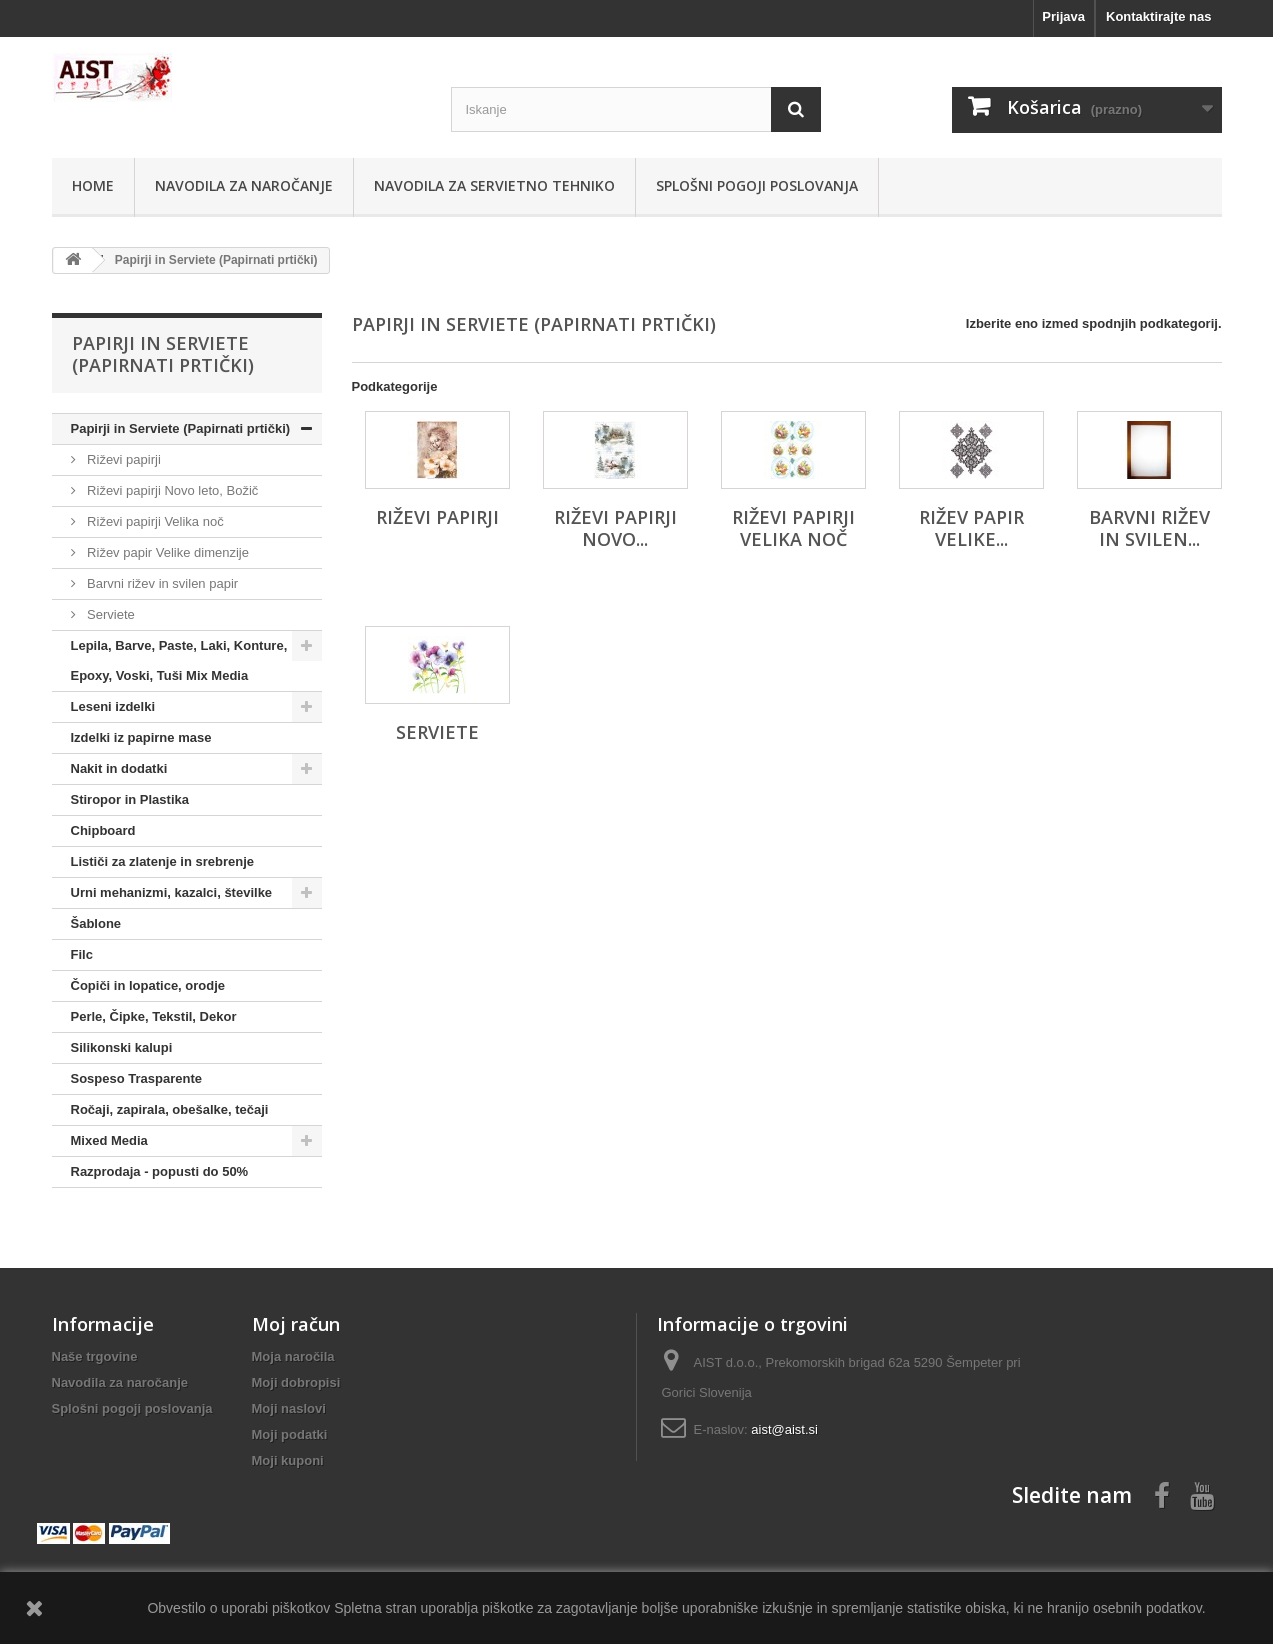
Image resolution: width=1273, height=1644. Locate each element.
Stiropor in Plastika (130, 799)
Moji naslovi (289, 1408)
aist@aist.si (784, 1429)
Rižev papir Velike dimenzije (166, 552)
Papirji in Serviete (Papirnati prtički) (181, 428)
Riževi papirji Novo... (615, 528)
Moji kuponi (288, 1460)
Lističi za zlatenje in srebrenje (163, 861)
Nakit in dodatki (119, 768)
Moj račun (296, 1324)
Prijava (1063, 16)
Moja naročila (293, 1356)
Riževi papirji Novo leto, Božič (171, 490)
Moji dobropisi (296, 1382)
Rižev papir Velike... (971, 528)
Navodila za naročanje (244, 185)
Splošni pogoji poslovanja (757, 185)
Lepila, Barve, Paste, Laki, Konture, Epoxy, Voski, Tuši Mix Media (179, 660)
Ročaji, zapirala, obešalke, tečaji (170, 1109)
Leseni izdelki (113, 706)
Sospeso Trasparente (137, 1078)
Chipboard (103, 830)
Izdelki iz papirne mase (141, 737)
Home (93, 185)
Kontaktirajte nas (1158, 16)
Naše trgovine (95, 1356)
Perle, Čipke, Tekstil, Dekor (154, 1016)
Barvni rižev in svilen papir (161, 583)
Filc (82, 954)
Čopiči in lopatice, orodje (148, 985)
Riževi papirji (122, 459)
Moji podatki (290, 1434)
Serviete (109, 614)
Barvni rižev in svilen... (1149, 528)
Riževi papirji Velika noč (154, 521)
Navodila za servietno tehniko (494, 185)
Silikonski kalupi (122, 1047)
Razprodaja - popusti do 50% (160, 1171)
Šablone (96, 923)
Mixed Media (109, 1140)
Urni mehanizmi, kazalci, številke (172, 892)
